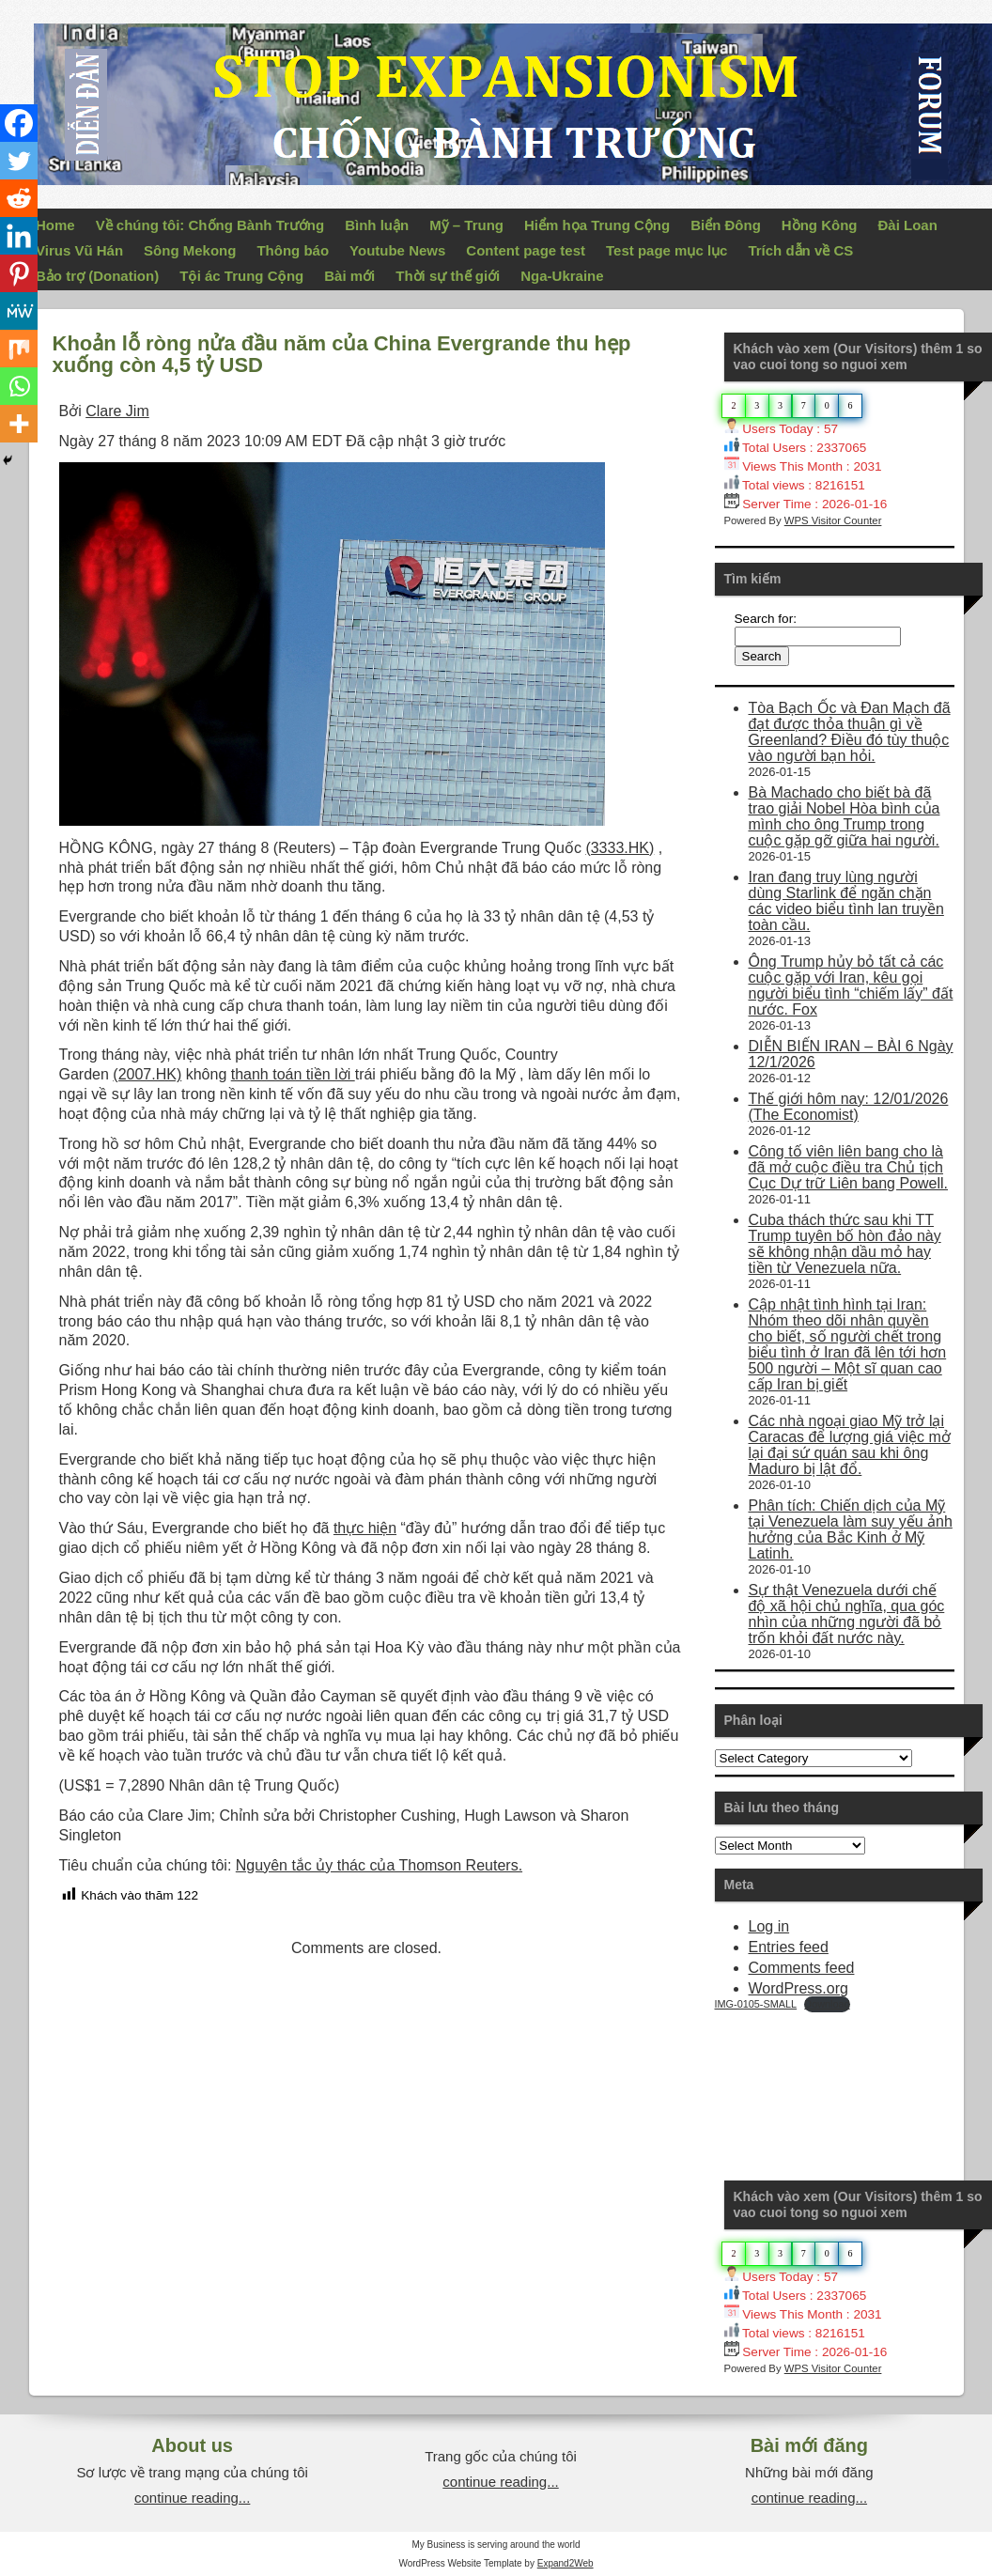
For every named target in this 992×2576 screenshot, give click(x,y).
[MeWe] (19, 311)
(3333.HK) (619, 848)
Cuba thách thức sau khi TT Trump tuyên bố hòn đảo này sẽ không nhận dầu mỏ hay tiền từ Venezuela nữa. (845, 1244)
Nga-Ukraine (561, 276)
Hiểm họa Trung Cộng (597, 225)
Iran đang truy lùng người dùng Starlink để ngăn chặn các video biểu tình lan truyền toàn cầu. (846, 901)
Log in (769, 1926)
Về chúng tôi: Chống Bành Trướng (210, 225)
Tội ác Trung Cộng (241, 276)
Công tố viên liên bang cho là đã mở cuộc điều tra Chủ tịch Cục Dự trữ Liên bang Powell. (849, 1167)
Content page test (525, 250)
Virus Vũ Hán (79, 250)
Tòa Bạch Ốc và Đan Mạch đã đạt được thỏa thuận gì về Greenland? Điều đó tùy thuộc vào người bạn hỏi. (850, 732)
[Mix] (19, 348)
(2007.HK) (147, 1074)
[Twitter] (19, 160)
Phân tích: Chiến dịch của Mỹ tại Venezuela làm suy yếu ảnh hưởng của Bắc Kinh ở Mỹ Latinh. (851, 1529)
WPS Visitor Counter (833, 520)
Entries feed (789, 1947)
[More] (19, 423)
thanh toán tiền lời (293, 1074)
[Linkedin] (19, 236)
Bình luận (377, 225)
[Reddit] (19, 198)
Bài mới (349, 276)
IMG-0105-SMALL (756, 2004)
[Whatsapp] (19, 386)
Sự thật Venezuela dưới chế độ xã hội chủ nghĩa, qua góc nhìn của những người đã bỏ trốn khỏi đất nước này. (847, 1614)
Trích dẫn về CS (800, 250)
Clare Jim (117, 411)
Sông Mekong (190, 250)
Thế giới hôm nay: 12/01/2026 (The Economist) (849, 1107)
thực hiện (364, 1528)
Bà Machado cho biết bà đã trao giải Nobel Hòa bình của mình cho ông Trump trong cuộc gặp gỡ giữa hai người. (844, 816)
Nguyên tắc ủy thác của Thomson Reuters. (379, 1865)
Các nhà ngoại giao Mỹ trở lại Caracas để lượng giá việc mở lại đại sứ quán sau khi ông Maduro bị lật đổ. (850, 1445)
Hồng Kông (820, 225)
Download (826, 2004)
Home (55, 225)
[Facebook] (19, 123)
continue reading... (192, 2498)
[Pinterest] (19, 273)
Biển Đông (725, 225)
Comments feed (802, 1968)
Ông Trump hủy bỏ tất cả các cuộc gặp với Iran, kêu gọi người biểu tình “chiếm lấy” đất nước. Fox (851, 985)
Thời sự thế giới (447, 276)
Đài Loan (908, 225)
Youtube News (397, 250)
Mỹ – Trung (466, 225)
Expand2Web (565, 2563)
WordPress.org (798, 1988)
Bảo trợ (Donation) (97, 276)
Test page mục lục (666, 250)
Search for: (766, 619)
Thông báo (292, 250)
